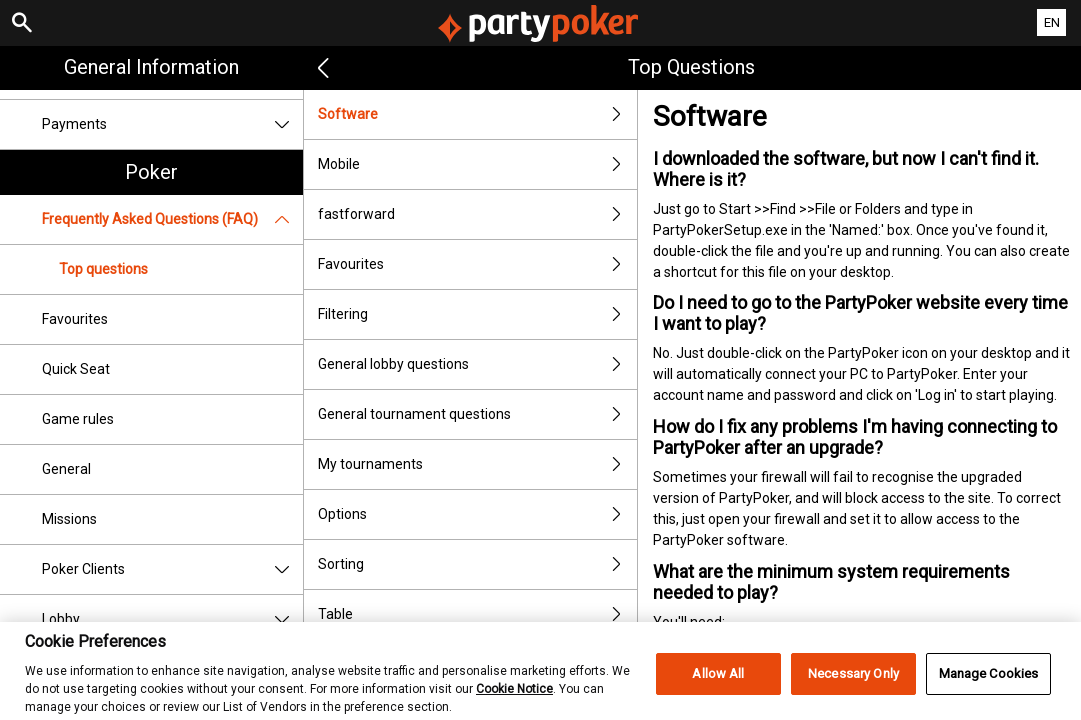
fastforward (477, 214)
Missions (69, 519)
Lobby (172, 619)
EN (1052, 22)
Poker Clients (172, 569)
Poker (151, 172)
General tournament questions (477, 414)
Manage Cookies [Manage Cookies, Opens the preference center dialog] (989, 684)
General (66, 469)
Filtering (477, 314)
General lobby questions (477, 364)
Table (477, 614)
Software (477, 114)
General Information (151, 67)
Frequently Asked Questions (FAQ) (172, 219)
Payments (172, 124)
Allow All (718, 684)
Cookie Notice (514, 700)
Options (477, 514)
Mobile (477, 164)
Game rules (78, 419)
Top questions (103, 269)
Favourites (75, 319)
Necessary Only (853, 684)
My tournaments (477, 464)
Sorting (477, 564)
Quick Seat (76, 369)
